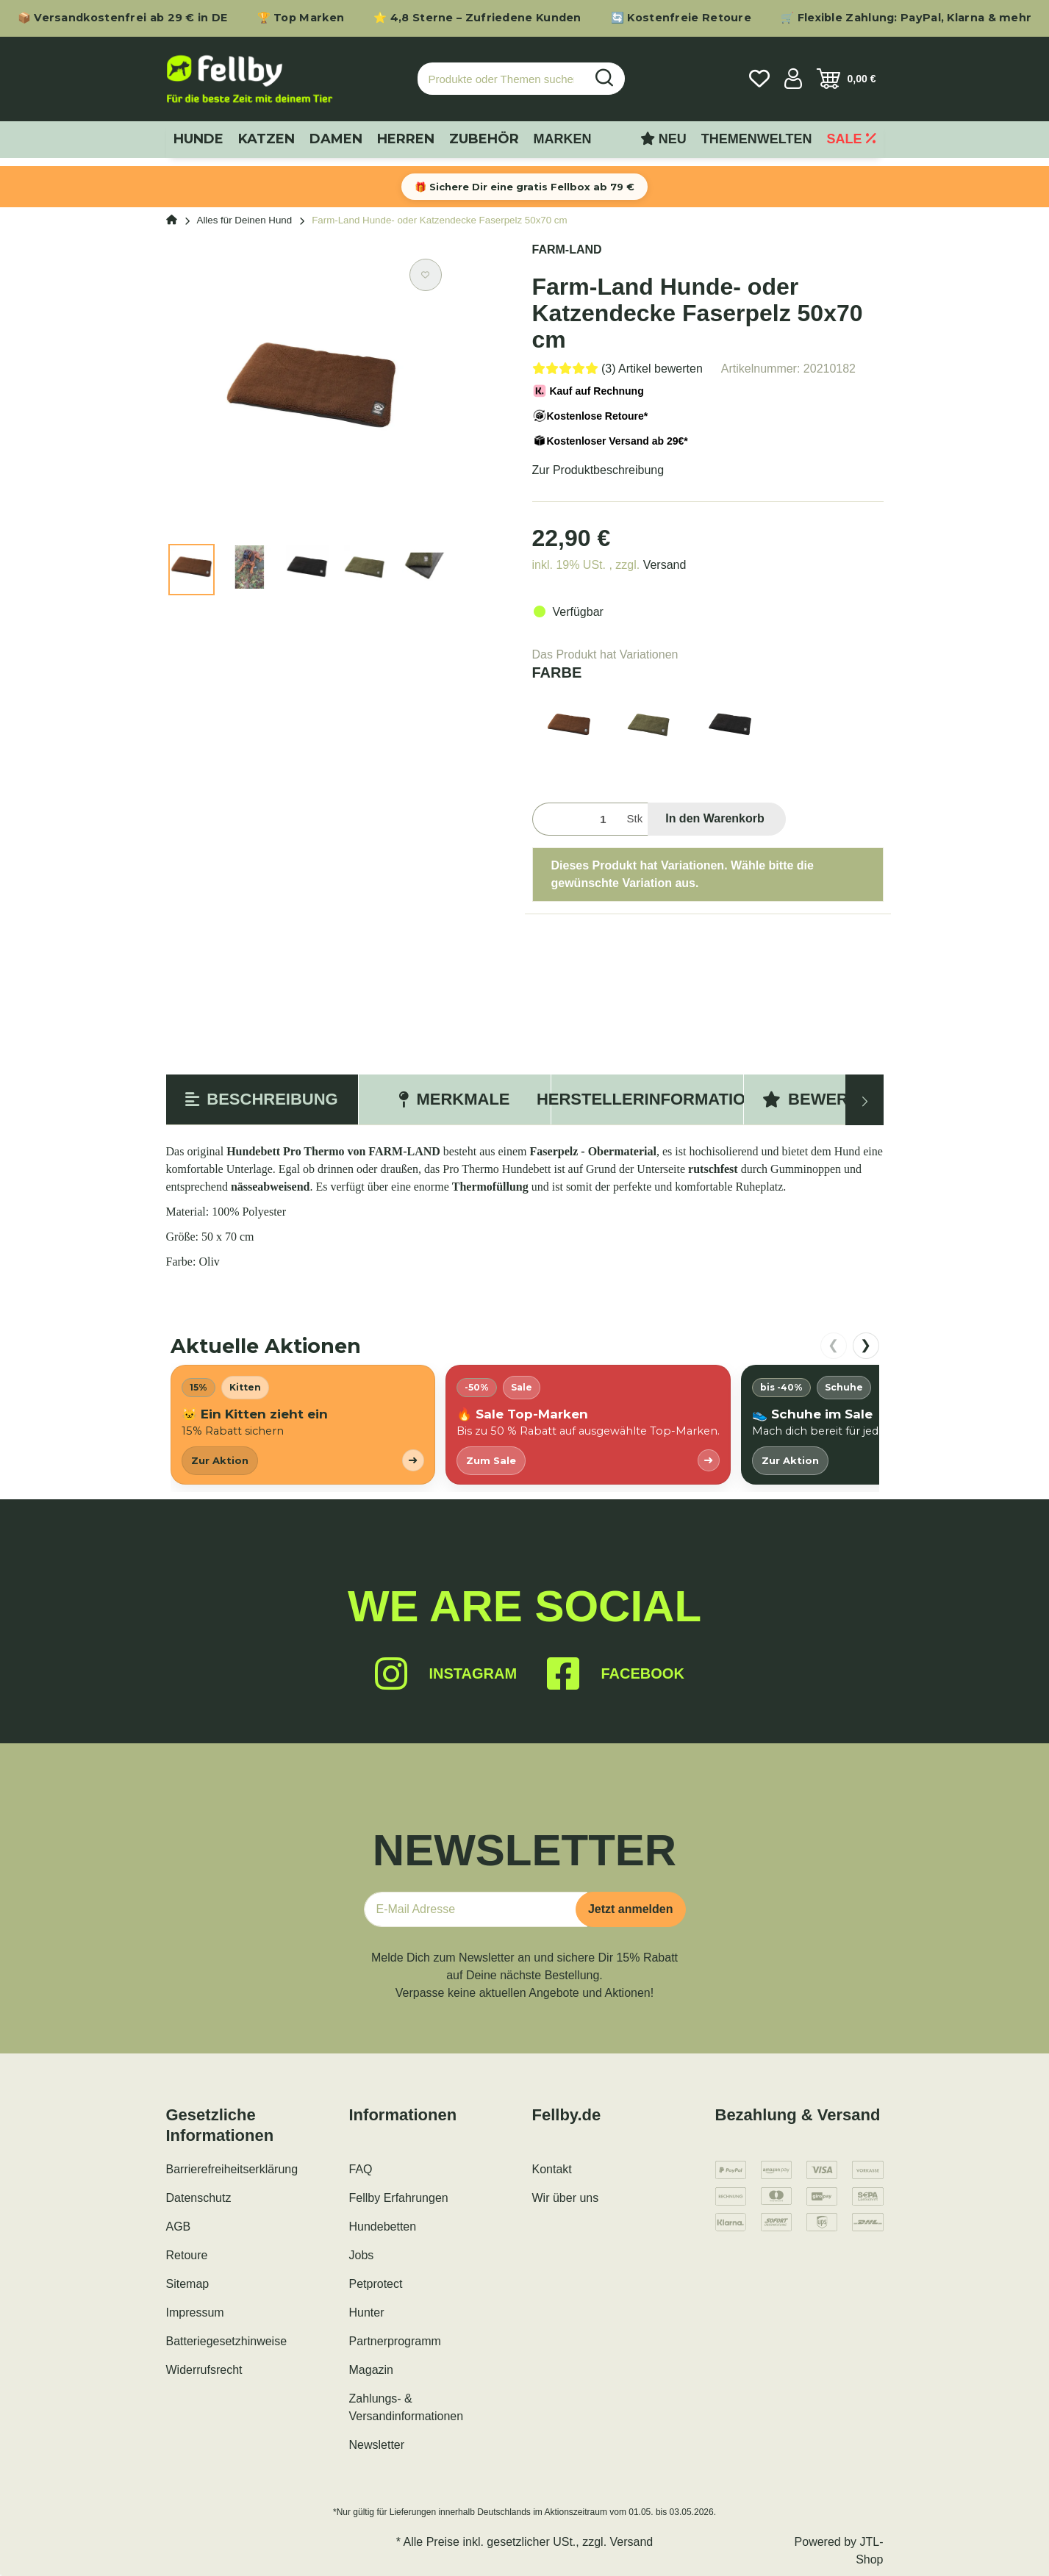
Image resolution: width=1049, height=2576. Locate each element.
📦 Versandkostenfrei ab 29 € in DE (123, 17)
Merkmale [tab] (453, 1099)
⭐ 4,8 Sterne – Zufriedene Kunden (477, 17)
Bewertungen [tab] (839, 1099)
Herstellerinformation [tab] (647, 1099)
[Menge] (576, 819)
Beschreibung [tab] (261, 1099)
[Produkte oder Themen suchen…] (501, 79)
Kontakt (552, 2169)
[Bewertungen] (617, 368)
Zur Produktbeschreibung (598, 470)
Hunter (366, 2312)
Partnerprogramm (395, 2341)
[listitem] (303, 1425)
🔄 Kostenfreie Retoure (681, 17)
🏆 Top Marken (301, 17)
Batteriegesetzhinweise (226, 2341)
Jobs (361, 2255)
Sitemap (188, 2284)
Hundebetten (383, 2226)
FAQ (361, 2169)
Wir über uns (565, 2198)
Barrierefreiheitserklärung (232, 2169)
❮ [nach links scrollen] (833, 1345)
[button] (793, 78)
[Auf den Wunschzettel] (425, 275)
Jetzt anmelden (630, 1909)
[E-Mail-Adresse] (475, 1909)
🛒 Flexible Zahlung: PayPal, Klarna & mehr (906, 17)
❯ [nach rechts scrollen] (865, 1345)
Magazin (371, 2370)
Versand (665, 565)
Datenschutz (199, 2198)
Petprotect (376, 2284)
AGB (178, 2226)
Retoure (187, 2255)
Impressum (195, 2312)
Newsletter (377, 2445)
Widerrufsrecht (204, 2370)
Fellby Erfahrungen (398, 2198)
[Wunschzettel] (759, 78)
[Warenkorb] (846, 78)
